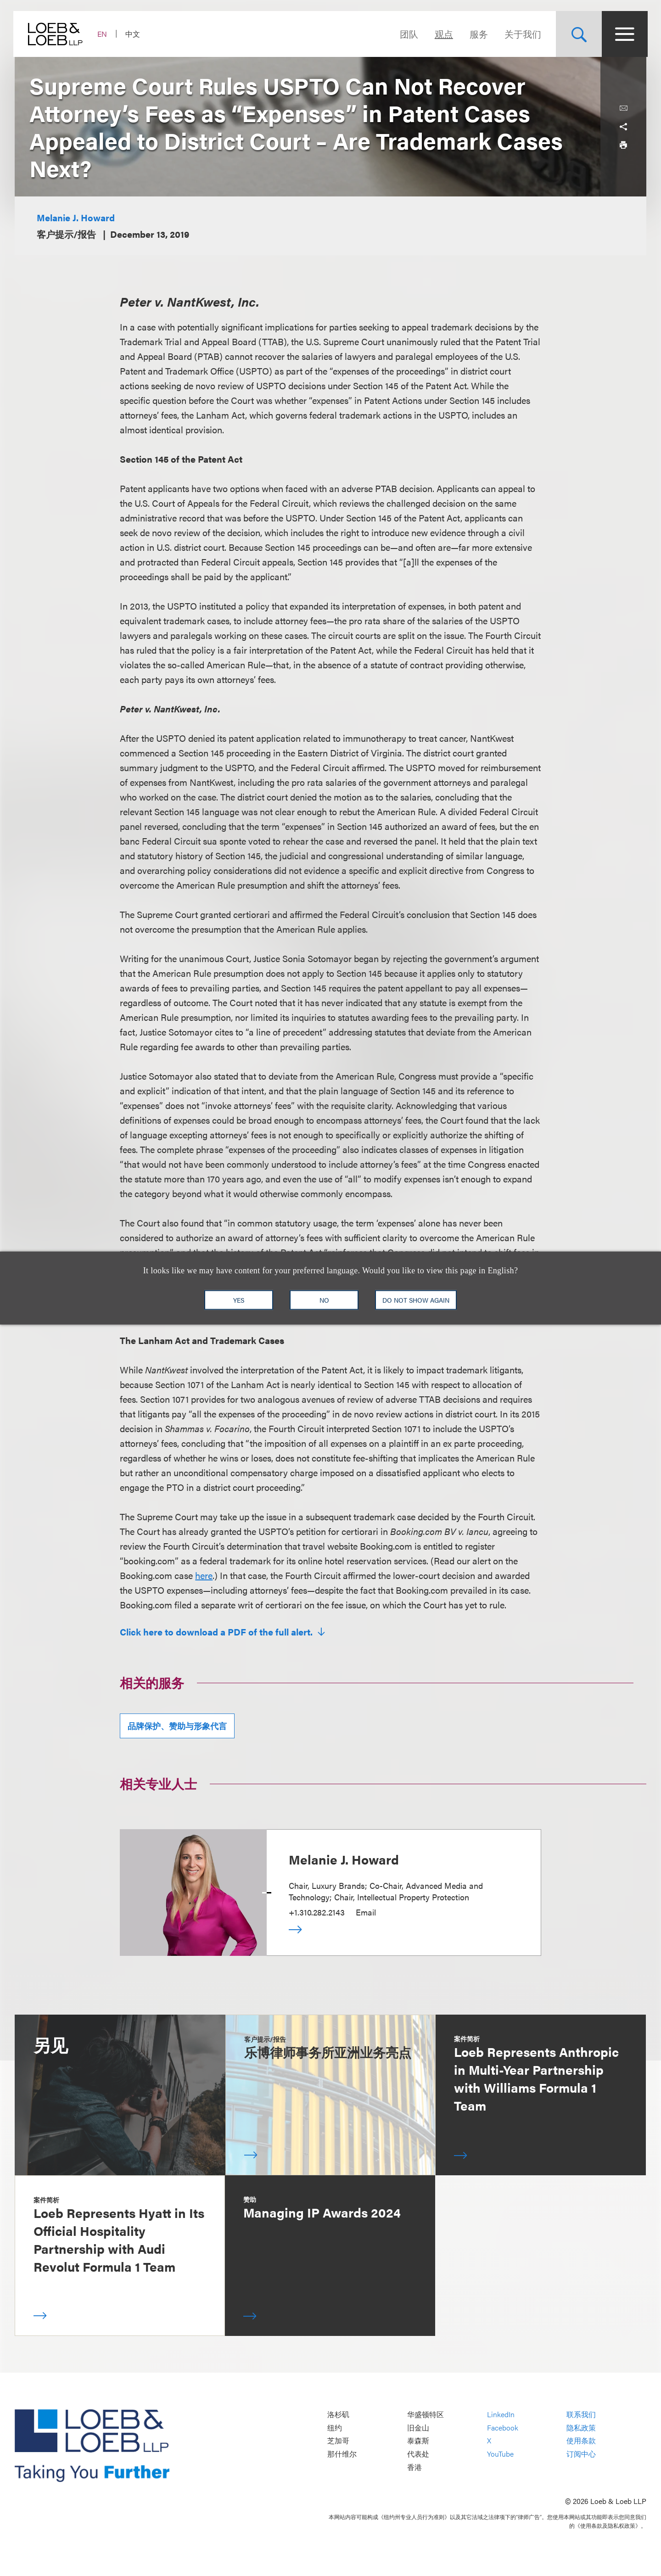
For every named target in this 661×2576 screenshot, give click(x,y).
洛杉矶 (338, 2414)
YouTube (500, 2453)
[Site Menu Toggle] (623, 34)
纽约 (334, 2427)
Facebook (502, 2427)
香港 (414, 2467)
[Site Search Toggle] (577, 34)
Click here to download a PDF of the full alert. (217, 1632)
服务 (477, 33)
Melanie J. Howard (76, 217)
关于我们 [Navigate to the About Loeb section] (521, 33)
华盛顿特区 (425, 2414)
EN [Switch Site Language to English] (103, 33)
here (204, 1575)
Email (366, 1912)
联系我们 (581, 2414)
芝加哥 (338, 2441)
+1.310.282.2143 (317, 1912)
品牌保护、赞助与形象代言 (177, 1725)
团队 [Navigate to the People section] (407, 33)
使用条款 (581, 2441)
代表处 (418, 2453)
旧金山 (418, 2427)
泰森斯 (418, 2441)
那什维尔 (342, 2453)
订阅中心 (581, 2453)
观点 (442, 33)
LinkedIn (501, 2414)
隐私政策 (581, 2427)
